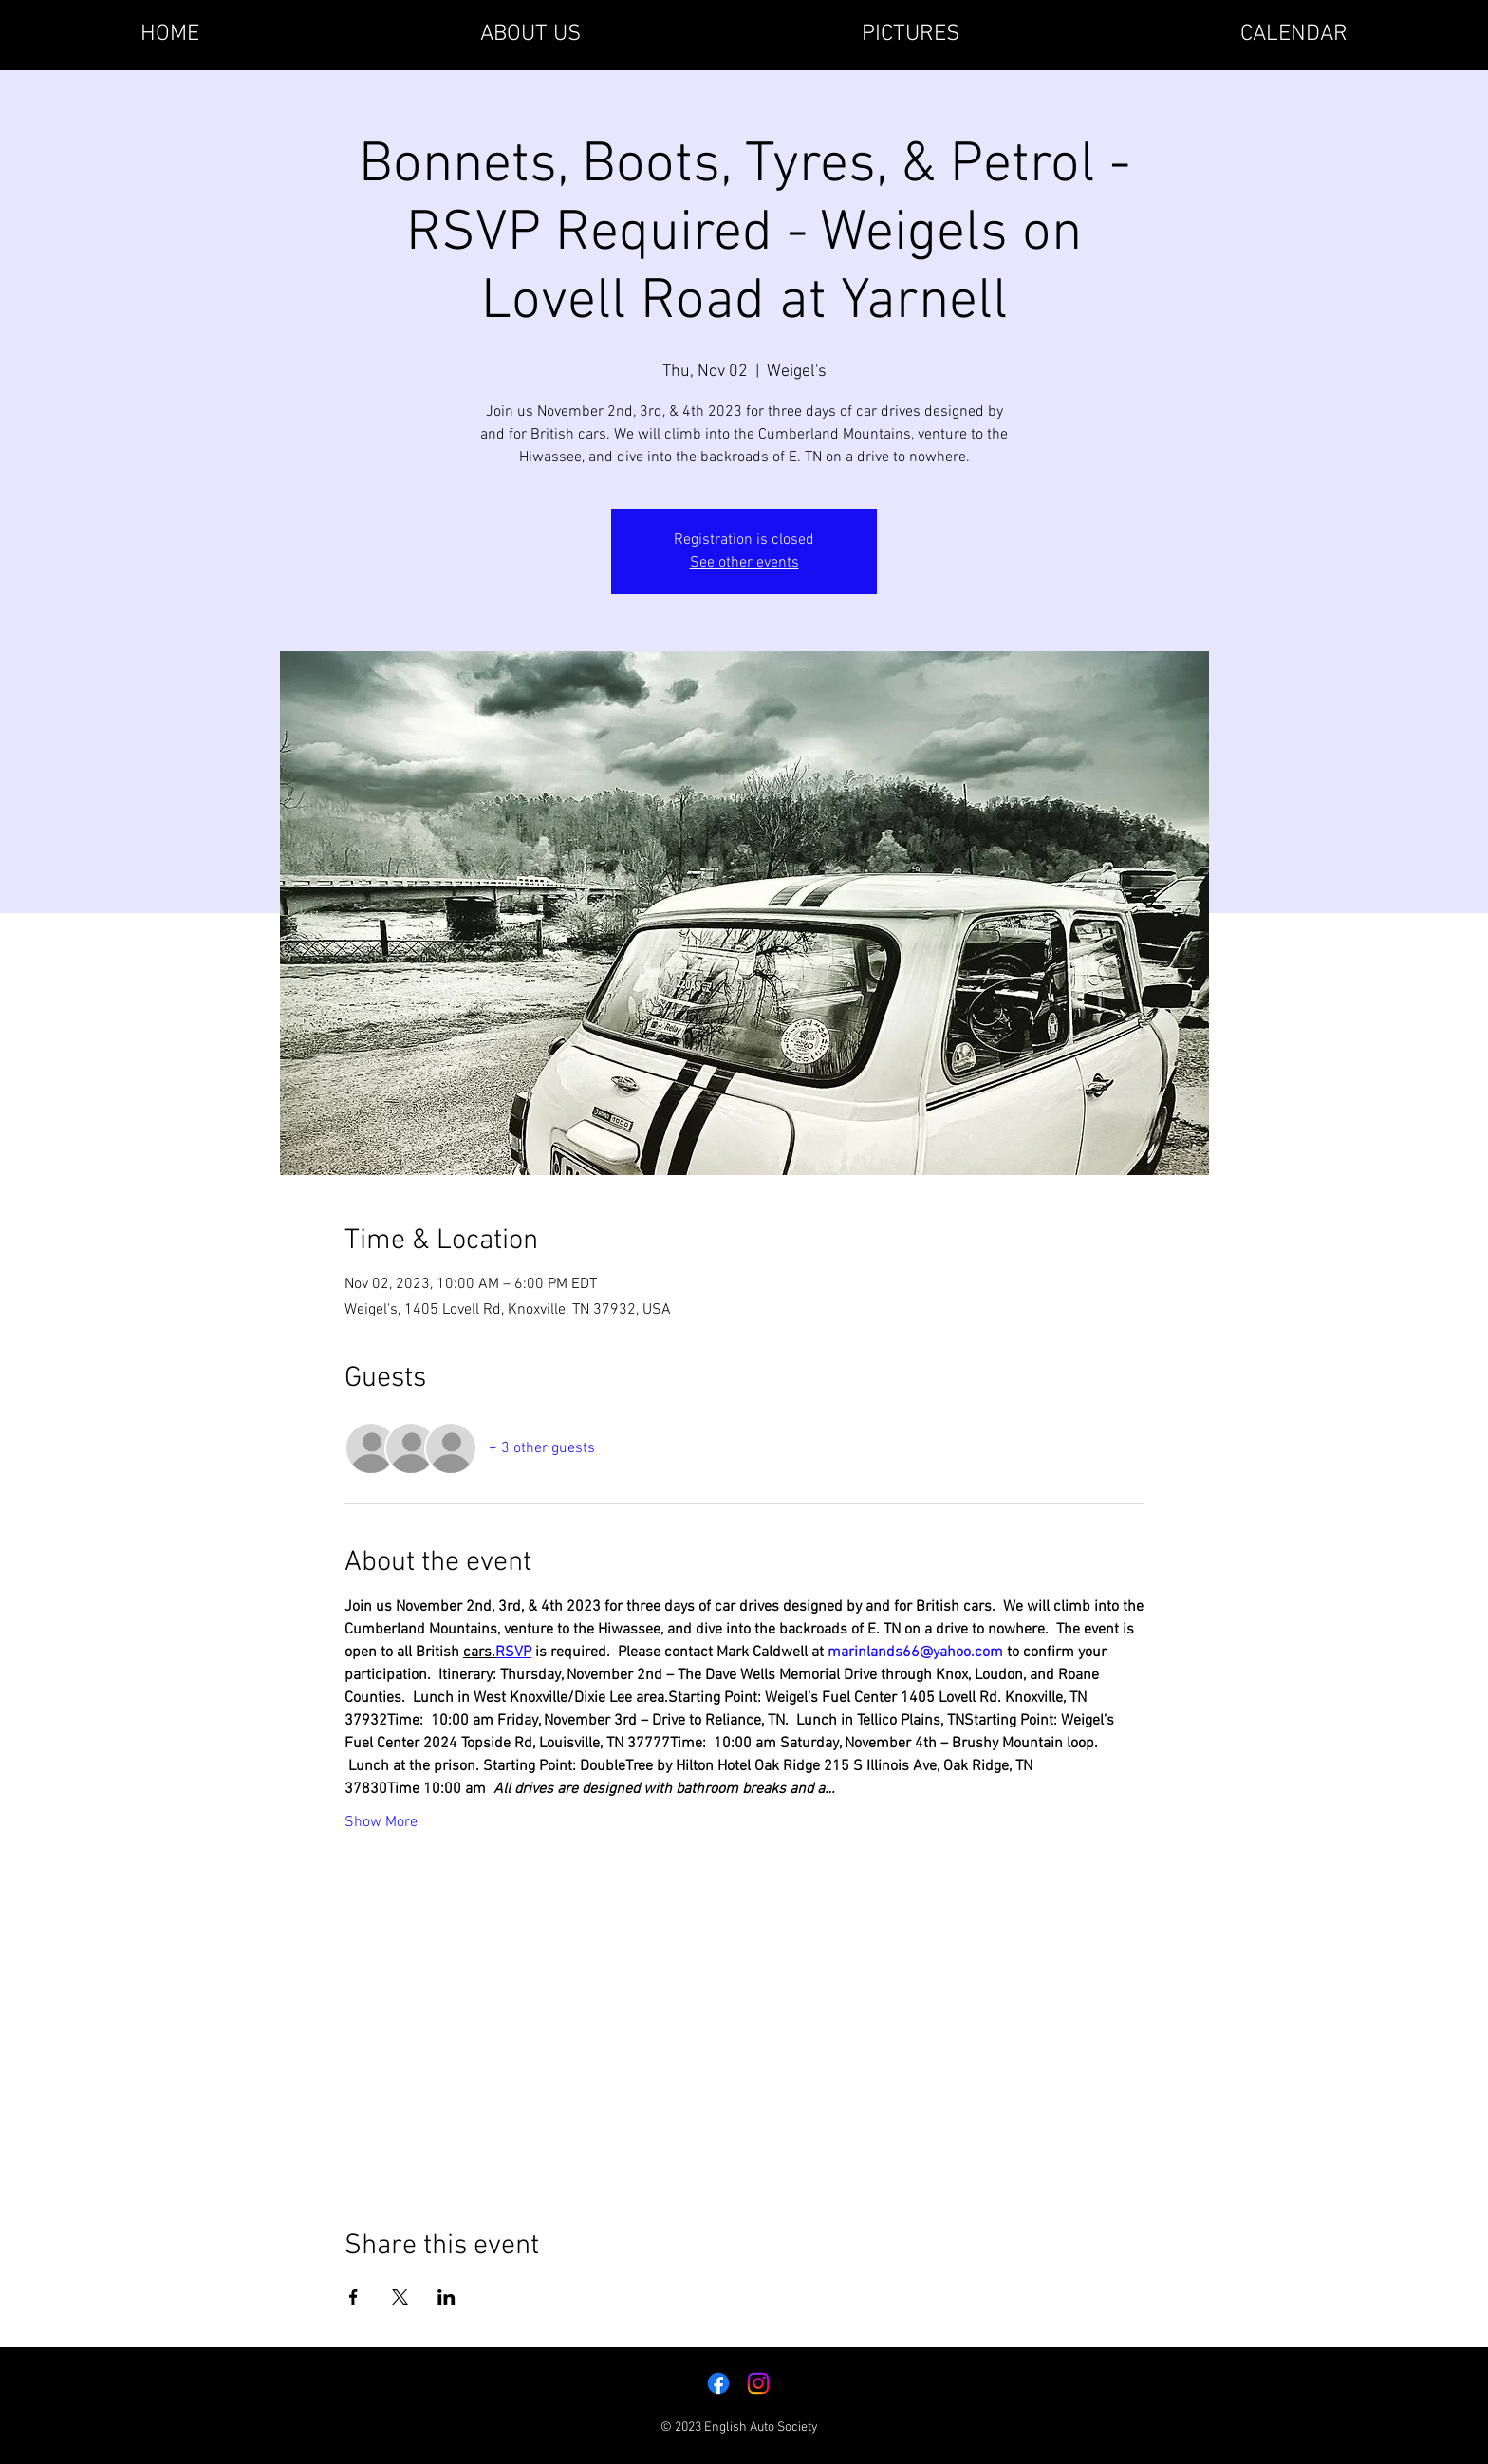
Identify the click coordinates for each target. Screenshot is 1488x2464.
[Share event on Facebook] (353, 2297)
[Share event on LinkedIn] (446, 2297)
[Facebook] (718, 2383)
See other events (744, 562)
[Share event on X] (400, 2297)
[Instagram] (758, 2383)
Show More (381, 1822)
